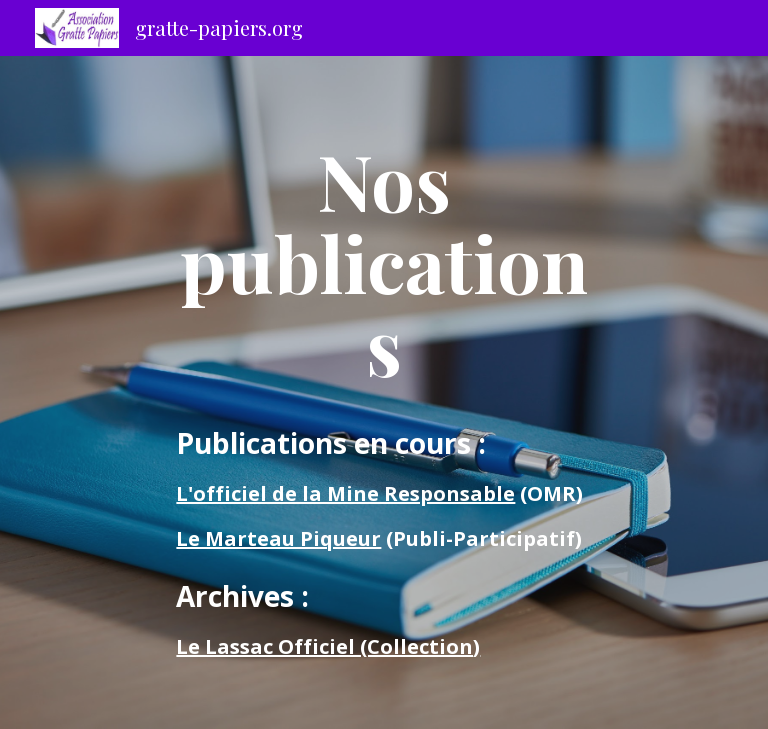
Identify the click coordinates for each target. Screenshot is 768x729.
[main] (383, 262)
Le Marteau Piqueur (278, 538)
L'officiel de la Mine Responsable (345, 493)
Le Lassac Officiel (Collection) (328, 646)
